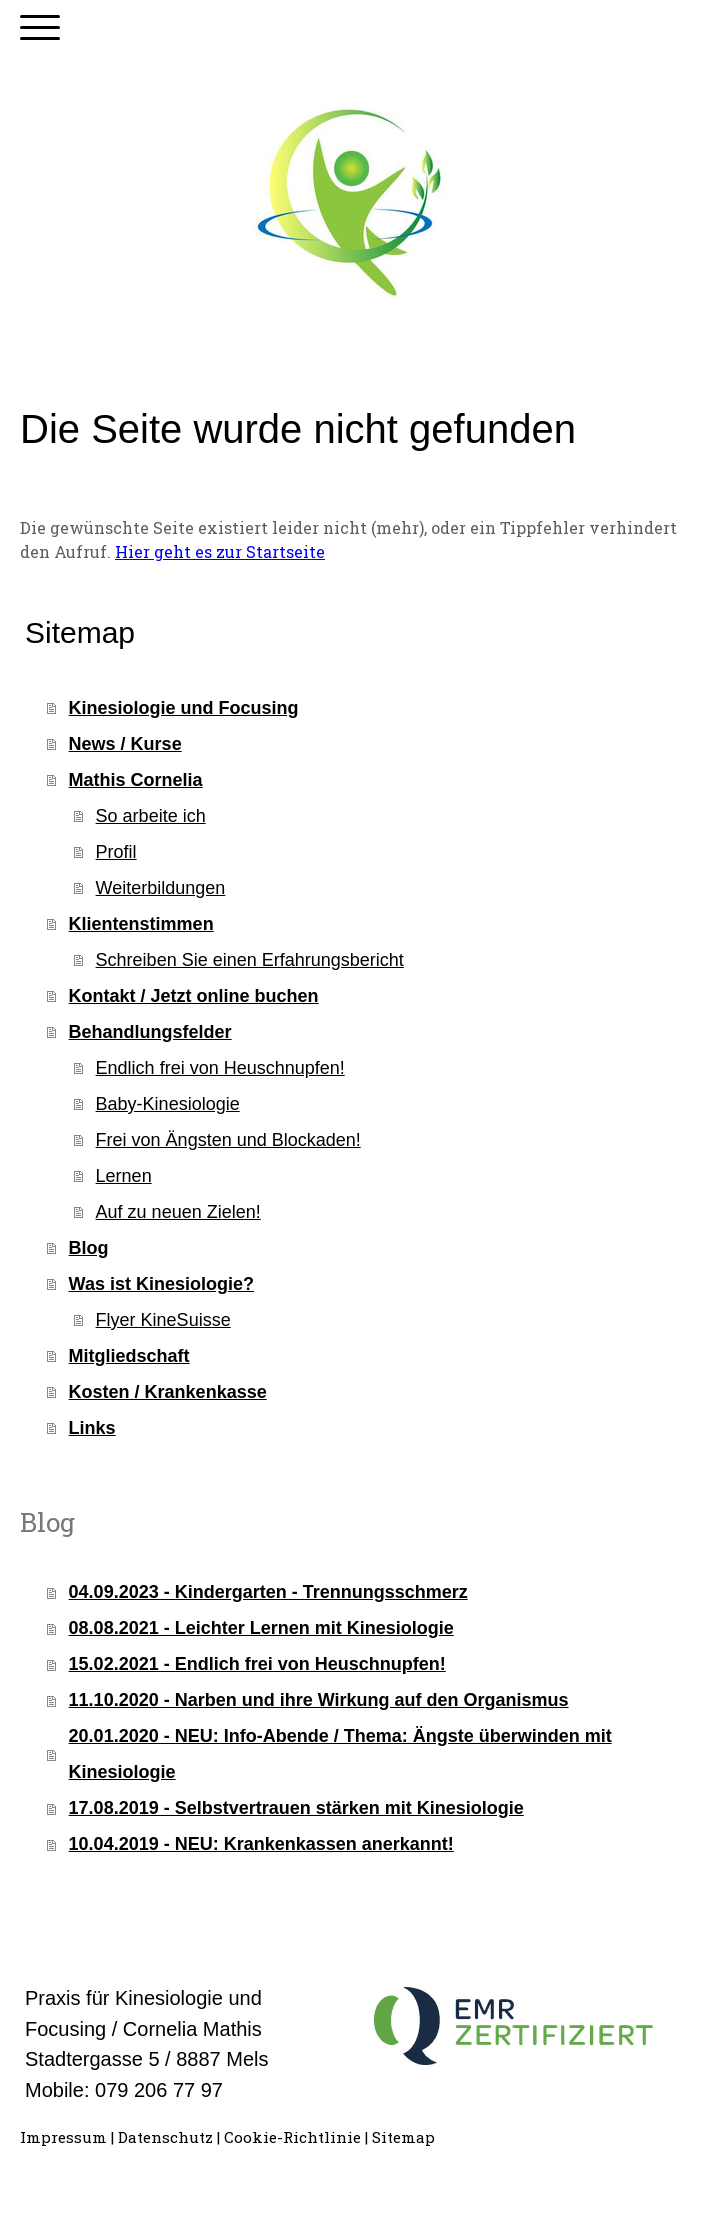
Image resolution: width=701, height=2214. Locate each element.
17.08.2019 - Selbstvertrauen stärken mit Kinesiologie (296, 1808)
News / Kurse (125, 744)
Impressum (63, 2137)
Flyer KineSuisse (163, 1320)
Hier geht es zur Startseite (220, 551)
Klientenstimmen (141, 924)
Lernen (124, 1176)
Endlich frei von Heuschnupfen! (220, 1068)
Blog (89, 1248)
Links (92, 1428)
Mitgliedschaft (129, 1356)
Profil (116, 852)
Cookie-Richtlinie (292, 2137)
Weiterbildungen (161, 888)
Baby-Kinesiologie (168, 1104)
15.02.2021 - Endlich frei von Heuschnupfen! (257, 1664)
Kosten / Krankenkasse (168, 1392)
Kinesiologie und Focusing (184, 708)
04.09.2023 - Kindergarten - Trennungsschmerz (268, 1592)
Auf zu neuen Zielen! (178, 1212)
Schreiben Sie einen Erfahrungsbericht (250, 960)
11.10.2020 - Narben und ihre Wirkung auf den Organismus (319, 1700)
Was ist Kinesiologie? (161, 1284)
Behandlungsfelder (150, 1032)
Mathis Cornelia (136, 780)
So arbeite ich (151, 816)
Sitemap (403, 2137)
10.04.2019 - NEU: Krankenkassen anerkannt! (261, 1844)
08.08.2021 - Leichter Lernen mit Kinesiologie (261, 1628)
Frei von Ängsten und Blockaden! (228, 1140)
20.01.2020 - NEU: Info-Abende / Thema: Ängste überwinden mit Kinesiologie (340, 1754)
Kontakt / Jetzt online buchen (194, 996)
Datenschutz (165, 2137)
